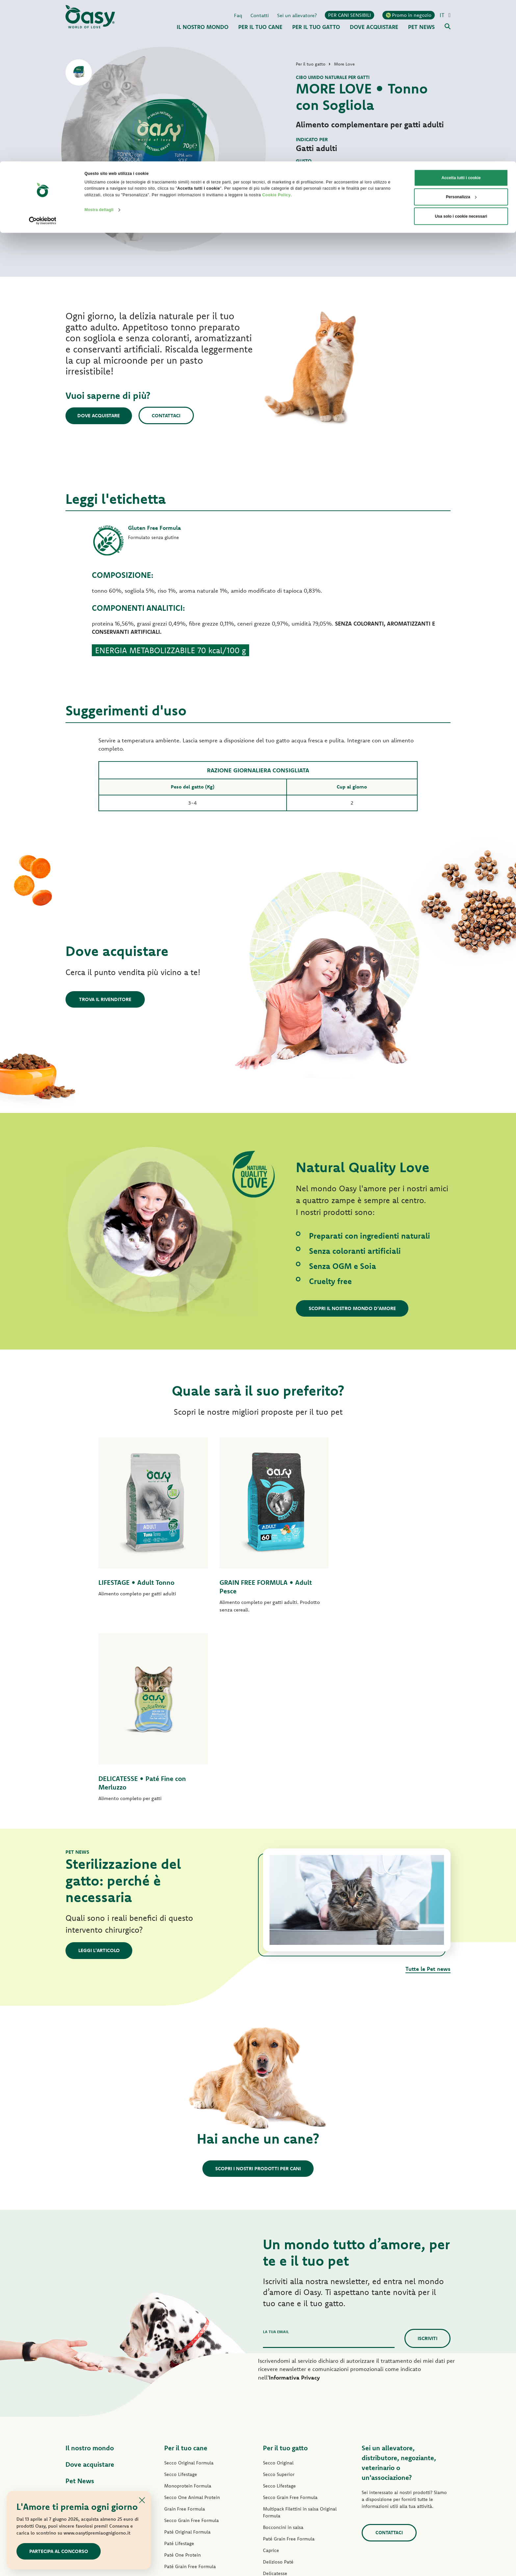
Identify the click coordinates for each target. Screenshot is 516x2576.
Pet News (79, 2292)
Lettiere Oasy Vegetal (285, 2477)
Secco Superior (279, 2286)
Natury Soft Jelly (181, 2424)
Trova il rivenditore (105, 999)
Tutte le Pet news (428, 1780)
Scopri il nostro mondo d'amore (353, 1308)
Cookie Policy (276, 33)
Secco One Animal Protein (192, 2309)
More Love (274, 2442)
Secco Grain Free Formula (191, 2332)
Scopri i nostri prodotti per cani (258, 1980)
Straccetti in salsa (182, 2412)
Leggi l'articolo (99, 1762)
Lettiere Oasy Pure (282, 2465)
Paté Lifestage (179, 2355)
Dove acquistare (100, 415)
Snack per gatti (278, 2454)
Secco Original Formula (189, 2274)
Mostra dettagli (99, 48)
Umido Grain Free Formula (192, 2389)
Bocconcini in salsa (283, 2339)
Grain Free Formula (184, 2320)
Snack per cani (179, 2447)
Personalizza (461, 36)
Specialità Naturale (184, 2435)
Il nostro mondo (89, 2259)
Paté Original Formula (187, 2343)
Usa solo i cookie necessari (461, 55)
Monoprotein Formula (187, 2297)
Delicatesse (275, 2385)
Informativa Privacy (294, 2188)
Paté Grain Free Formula (190, 2378)
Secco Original (278, 2274)
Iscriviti (427, 2150)
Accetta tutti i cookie (460, 16)
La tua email (276, 2143)
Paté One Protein (182, 2366)
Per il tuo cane (185, 2259)
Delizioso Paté (179, 2401)
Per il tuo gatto (285, 2259)
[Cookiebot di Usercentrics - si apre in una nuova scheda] (42, 60)
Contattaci (169, 415)
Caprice (271, 2362)
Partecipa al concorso (59, 2551)
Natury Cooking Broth (286, 2419)
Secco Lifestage (180, 2286)
